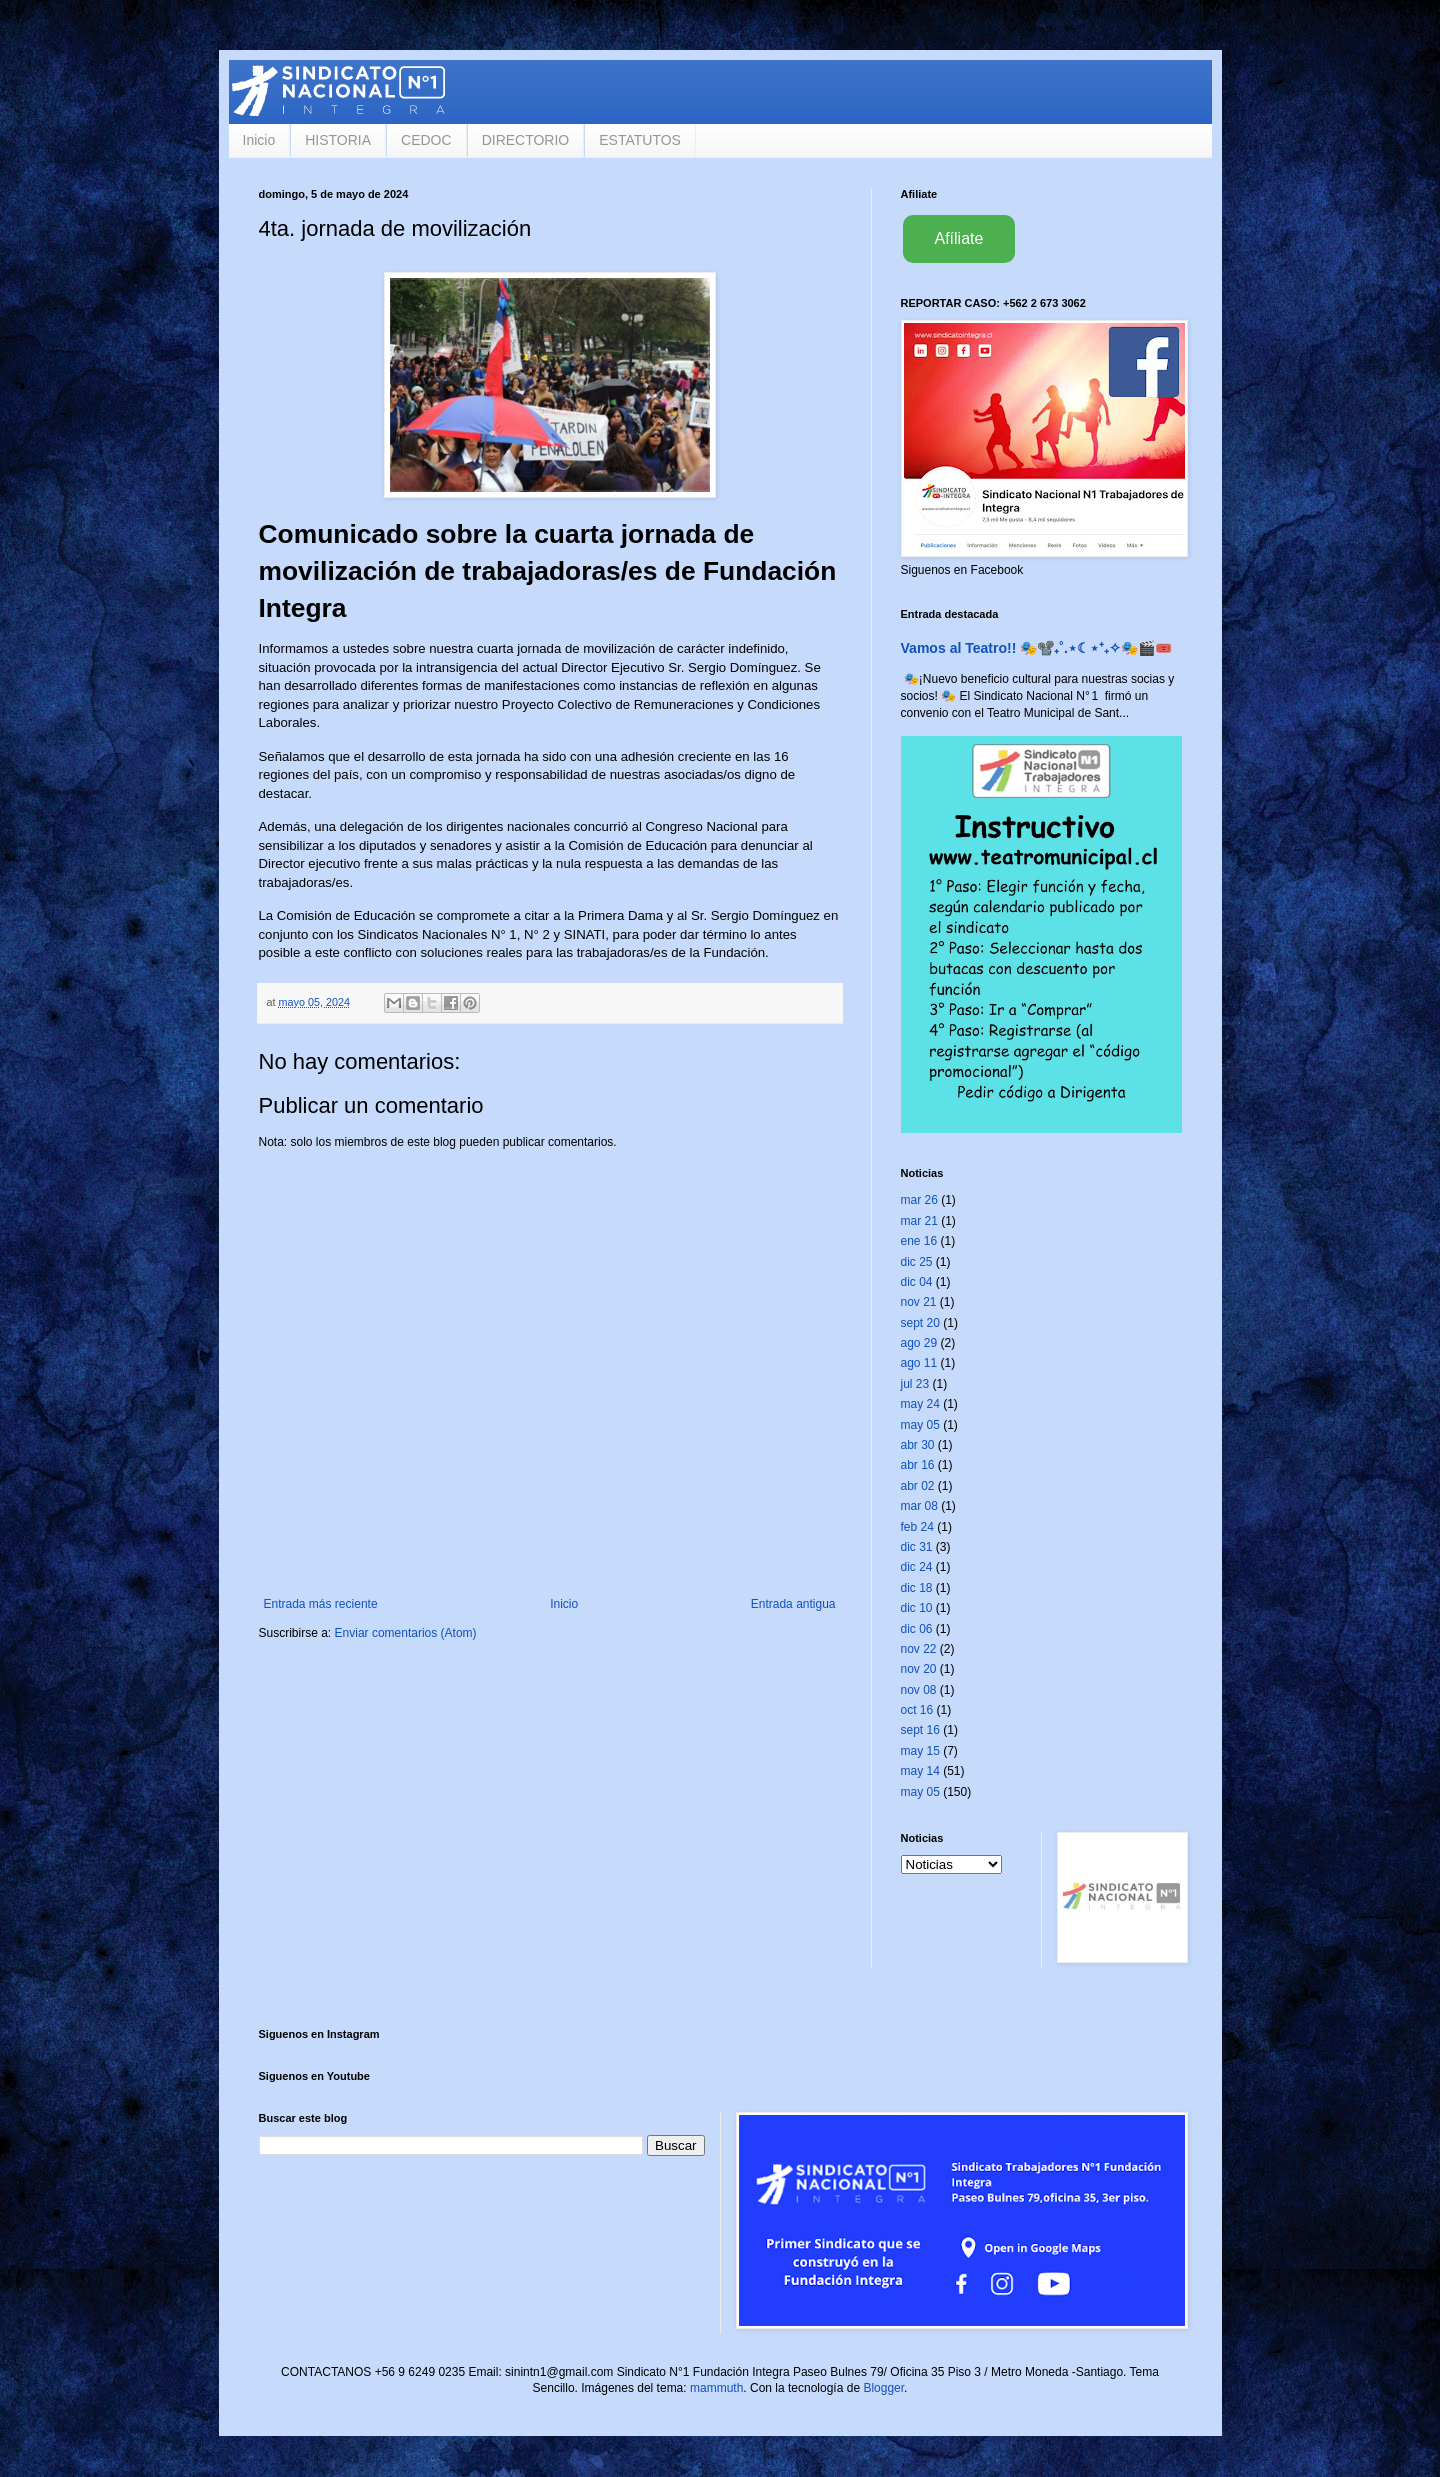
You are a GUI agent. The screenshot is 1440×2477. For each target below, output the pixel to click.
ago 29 (919, 1343)
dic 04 (917, 1282)
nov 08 (919, 1690)
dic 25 (917, 1262)
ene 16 (919, 1241)
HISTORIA (338, 140)
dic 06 (917, 1629)
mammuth (716, 2388)
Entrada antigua (793, 1604)
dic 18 (917, 1588)
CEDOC (426, 140)
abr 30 (918, 1445)
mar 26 (919, 1200)
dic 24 (917, 1567)
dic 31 (917, 1547)
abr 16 (918, 1465)
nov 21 (919, 1302)
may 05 (920, 1425)
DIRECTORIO (526, 140)
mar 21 (919, 1221)
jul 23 (915, 1384)
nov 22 (919, 1649)
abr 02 (918, 1486)
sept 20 (920, 1323)
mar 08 (919, 1506)
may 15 (920, 1751)
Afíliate (959, 238)
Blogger (883, 2388)
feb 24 (917, 1527)
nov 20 (919, 1669)
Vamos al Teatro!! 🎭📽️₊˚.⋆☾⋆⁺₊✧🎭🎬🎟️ (1036, 648)
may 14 (920, 1771)
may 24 (920, 1404)
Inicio (259, 140)
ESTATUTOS (640, 140)
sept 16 (920, 1730)
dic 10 (917, 1608)
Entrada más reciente (321, 1604)
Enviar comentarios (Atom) (406, 1633)
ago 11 (919, 1363)
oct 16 (917, 1710)
